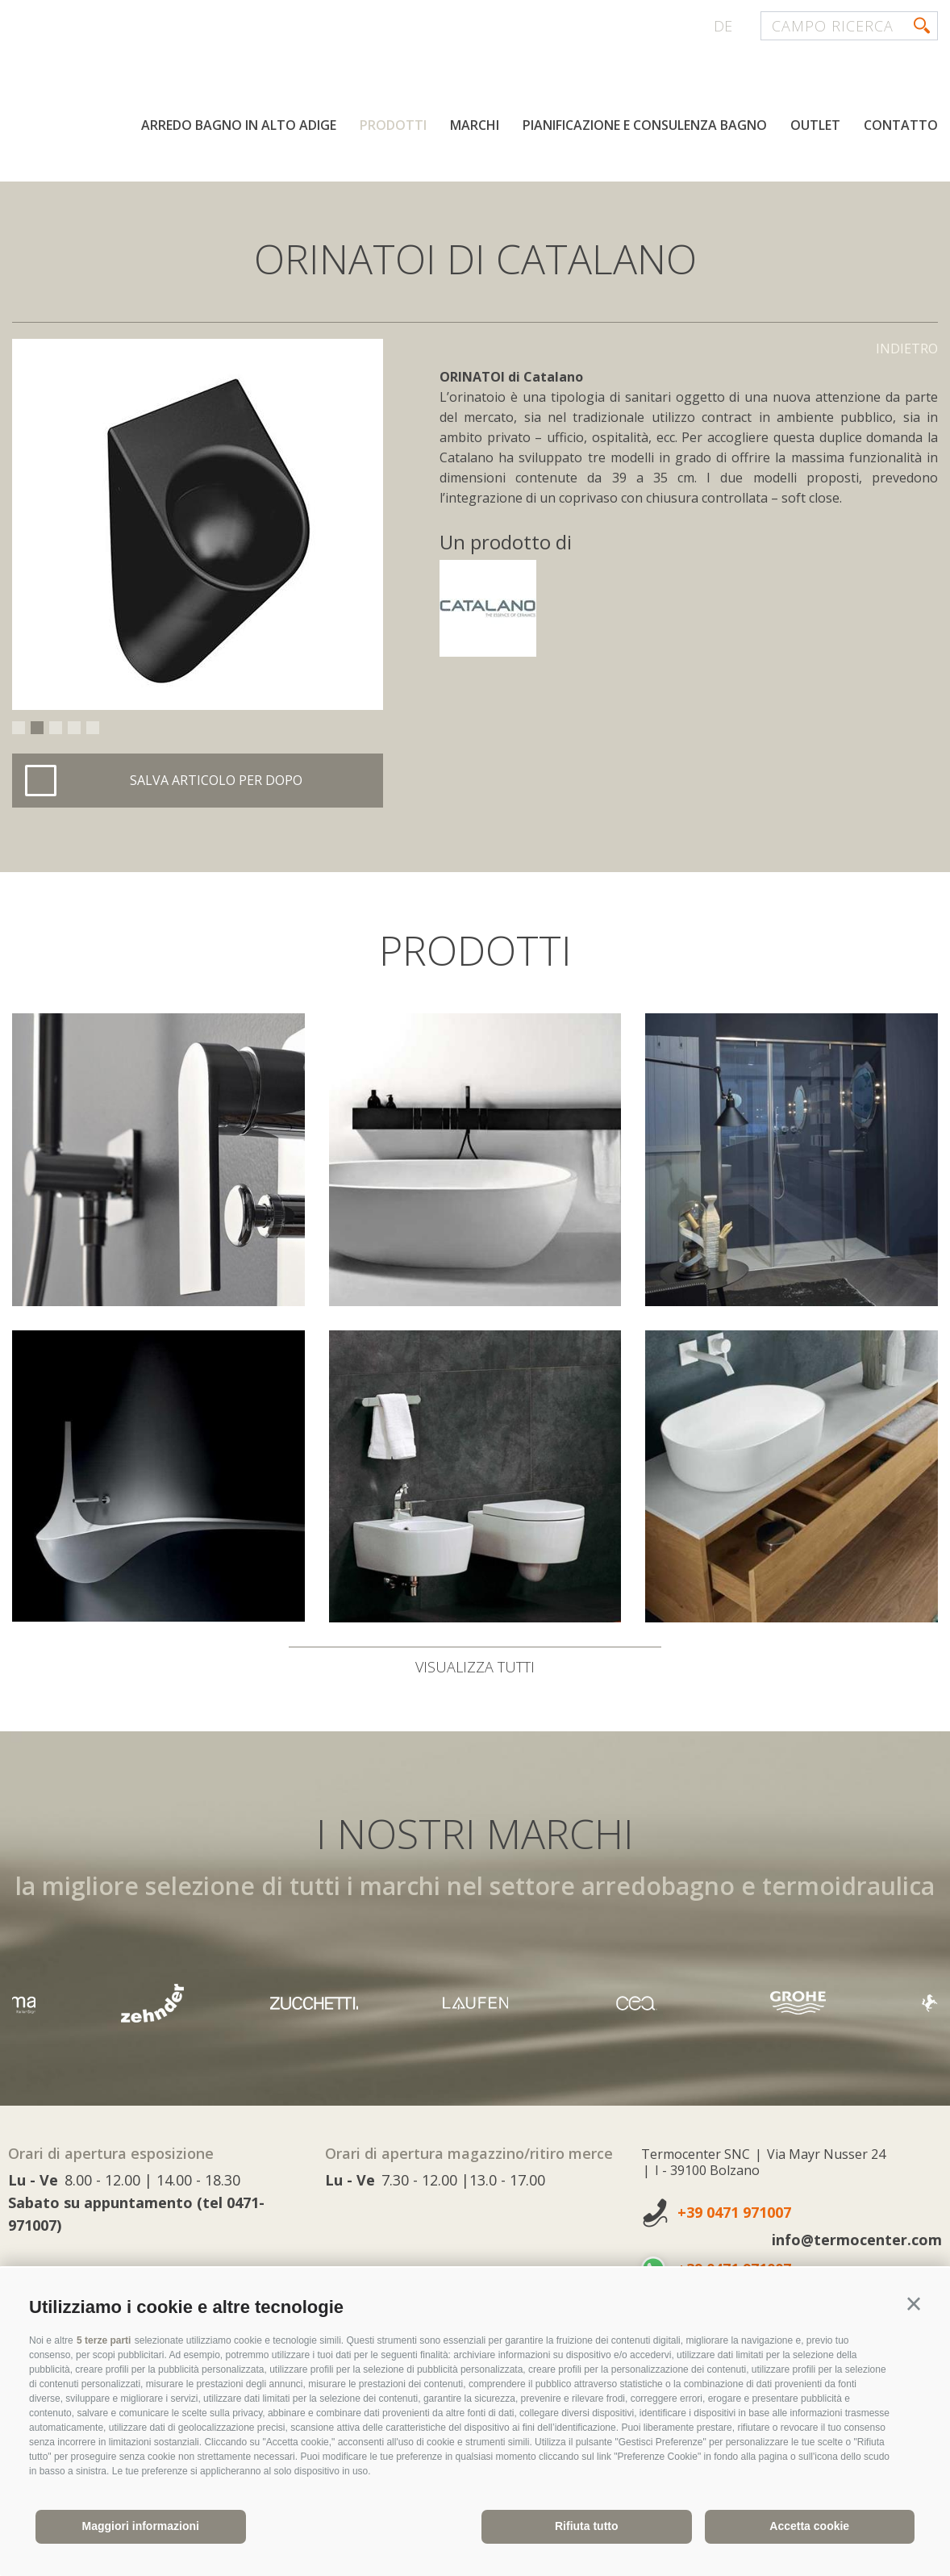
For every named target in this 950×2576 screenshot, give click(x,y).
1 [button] (18, 727)
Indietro (907, 348)
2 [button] (37, 727)
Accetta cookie (809, 2526)
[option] (197, 524)
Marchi (474, 127)
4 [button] (74, 727)
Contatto (901, 127)
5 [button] (92, 727)
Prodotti (393, 127)
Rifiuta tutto (587, 2526)
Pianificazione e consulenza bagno (645, 127)
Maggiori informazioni (140, 2526)
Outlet (815, 127)
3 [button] (55, 727)
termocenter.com (206, 75)
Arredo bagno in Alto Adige (238, 127)
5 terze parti (104, 2340)
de (723, 25)
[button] (913, 2304)
